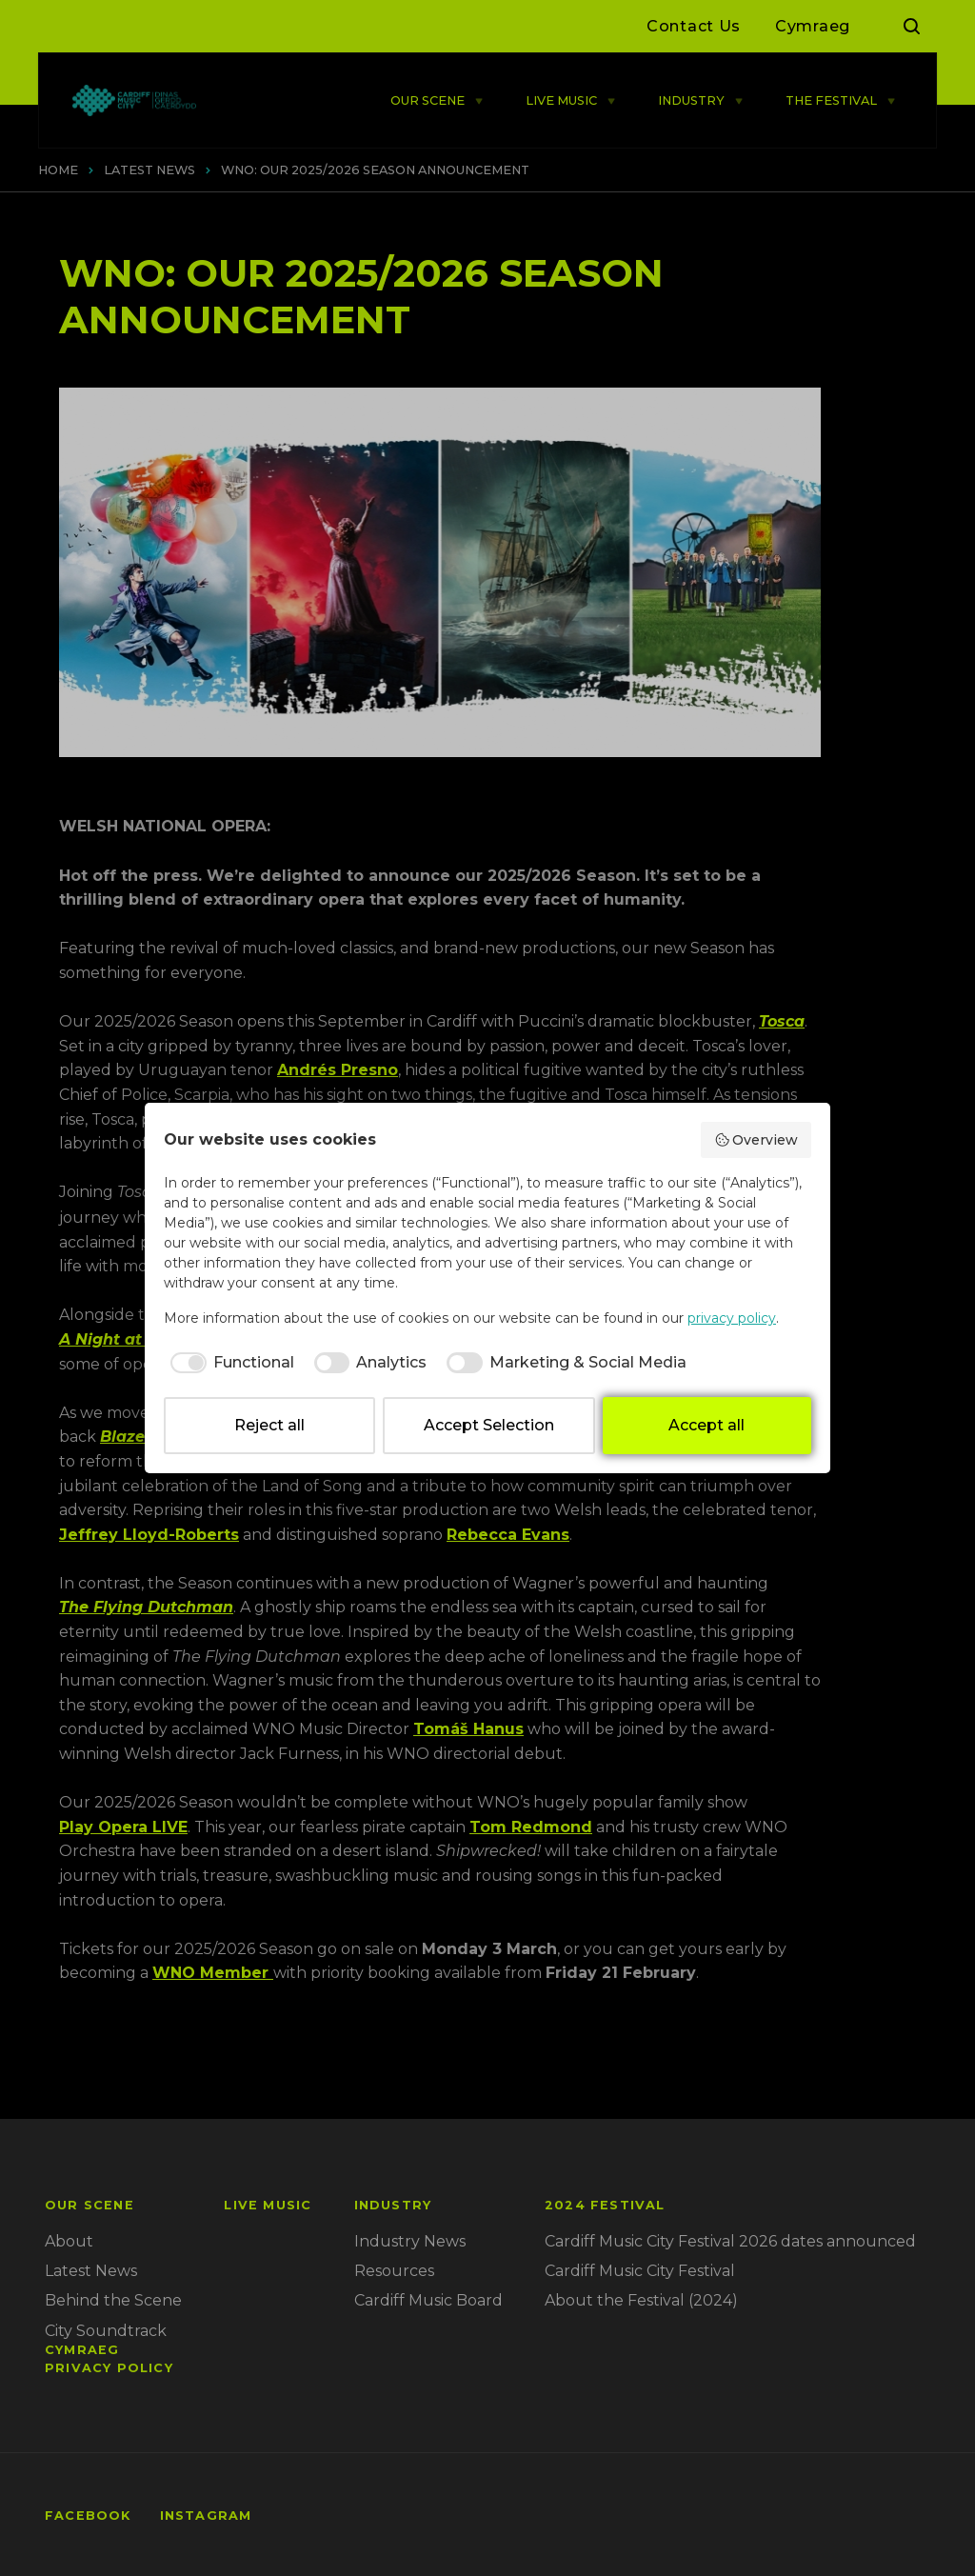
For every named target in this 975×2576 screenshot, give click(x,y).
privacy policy (731, 1318)
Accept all (706, 1425)
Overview (756, 1139)
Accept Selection (489, 1425)
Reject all (269, 1425)
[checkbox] (229, 1362)
